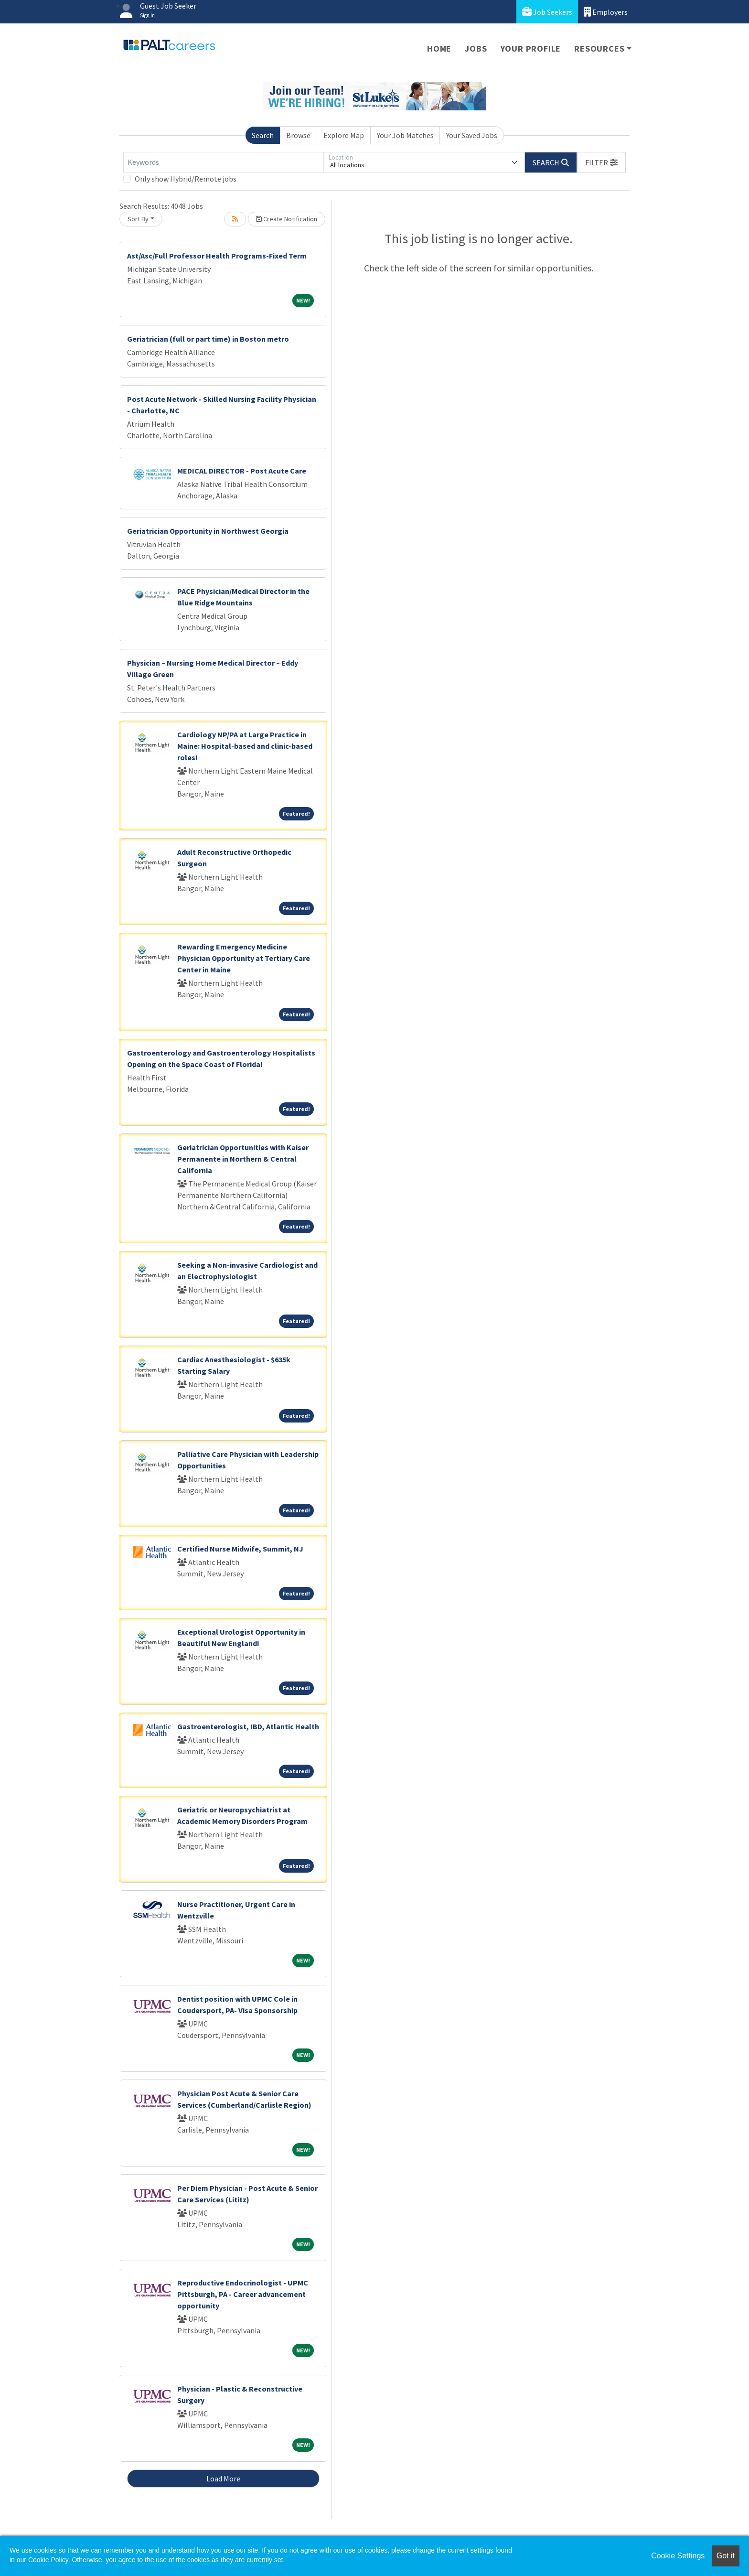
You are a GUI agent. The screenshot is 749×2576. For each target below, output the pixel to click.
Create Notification (286, 219)
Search (263, 135)
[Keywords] (223, 162)
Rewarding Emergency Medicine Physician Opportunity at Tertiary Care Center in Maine (243, 958)
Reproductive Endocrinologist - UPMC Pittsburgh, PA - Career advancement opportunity (242, 2294)
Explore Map (343, 135)
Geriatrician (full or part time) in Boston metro (208, 339)
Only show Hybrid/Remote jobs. (186, 178)
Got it (726, 2556)
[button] (601, 162)
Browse (298, 135)
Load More (223, 2478)
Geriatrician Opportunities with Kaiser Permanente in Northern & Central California (243, 1158)
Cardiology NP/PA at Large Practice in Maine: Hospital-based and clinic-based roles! (244, 746)
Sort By (138, 219)
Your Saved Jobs (471, 135)
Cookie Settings (678, 2556)
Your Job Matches (405, 135)
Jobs (476, 48)
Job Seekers (547, 12)
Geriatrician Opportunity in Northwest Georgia (208, 531)
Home (439, 48)
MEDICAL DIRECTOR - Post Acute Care (241, 470)
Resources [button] (599, 48)
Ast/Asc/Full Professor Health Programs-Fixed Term (217, 255)
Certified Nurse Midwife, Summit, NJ (240, 1548)
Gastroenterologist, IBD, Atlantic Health (248, 1726)
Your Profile (531, 48)
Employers (606, 12)
